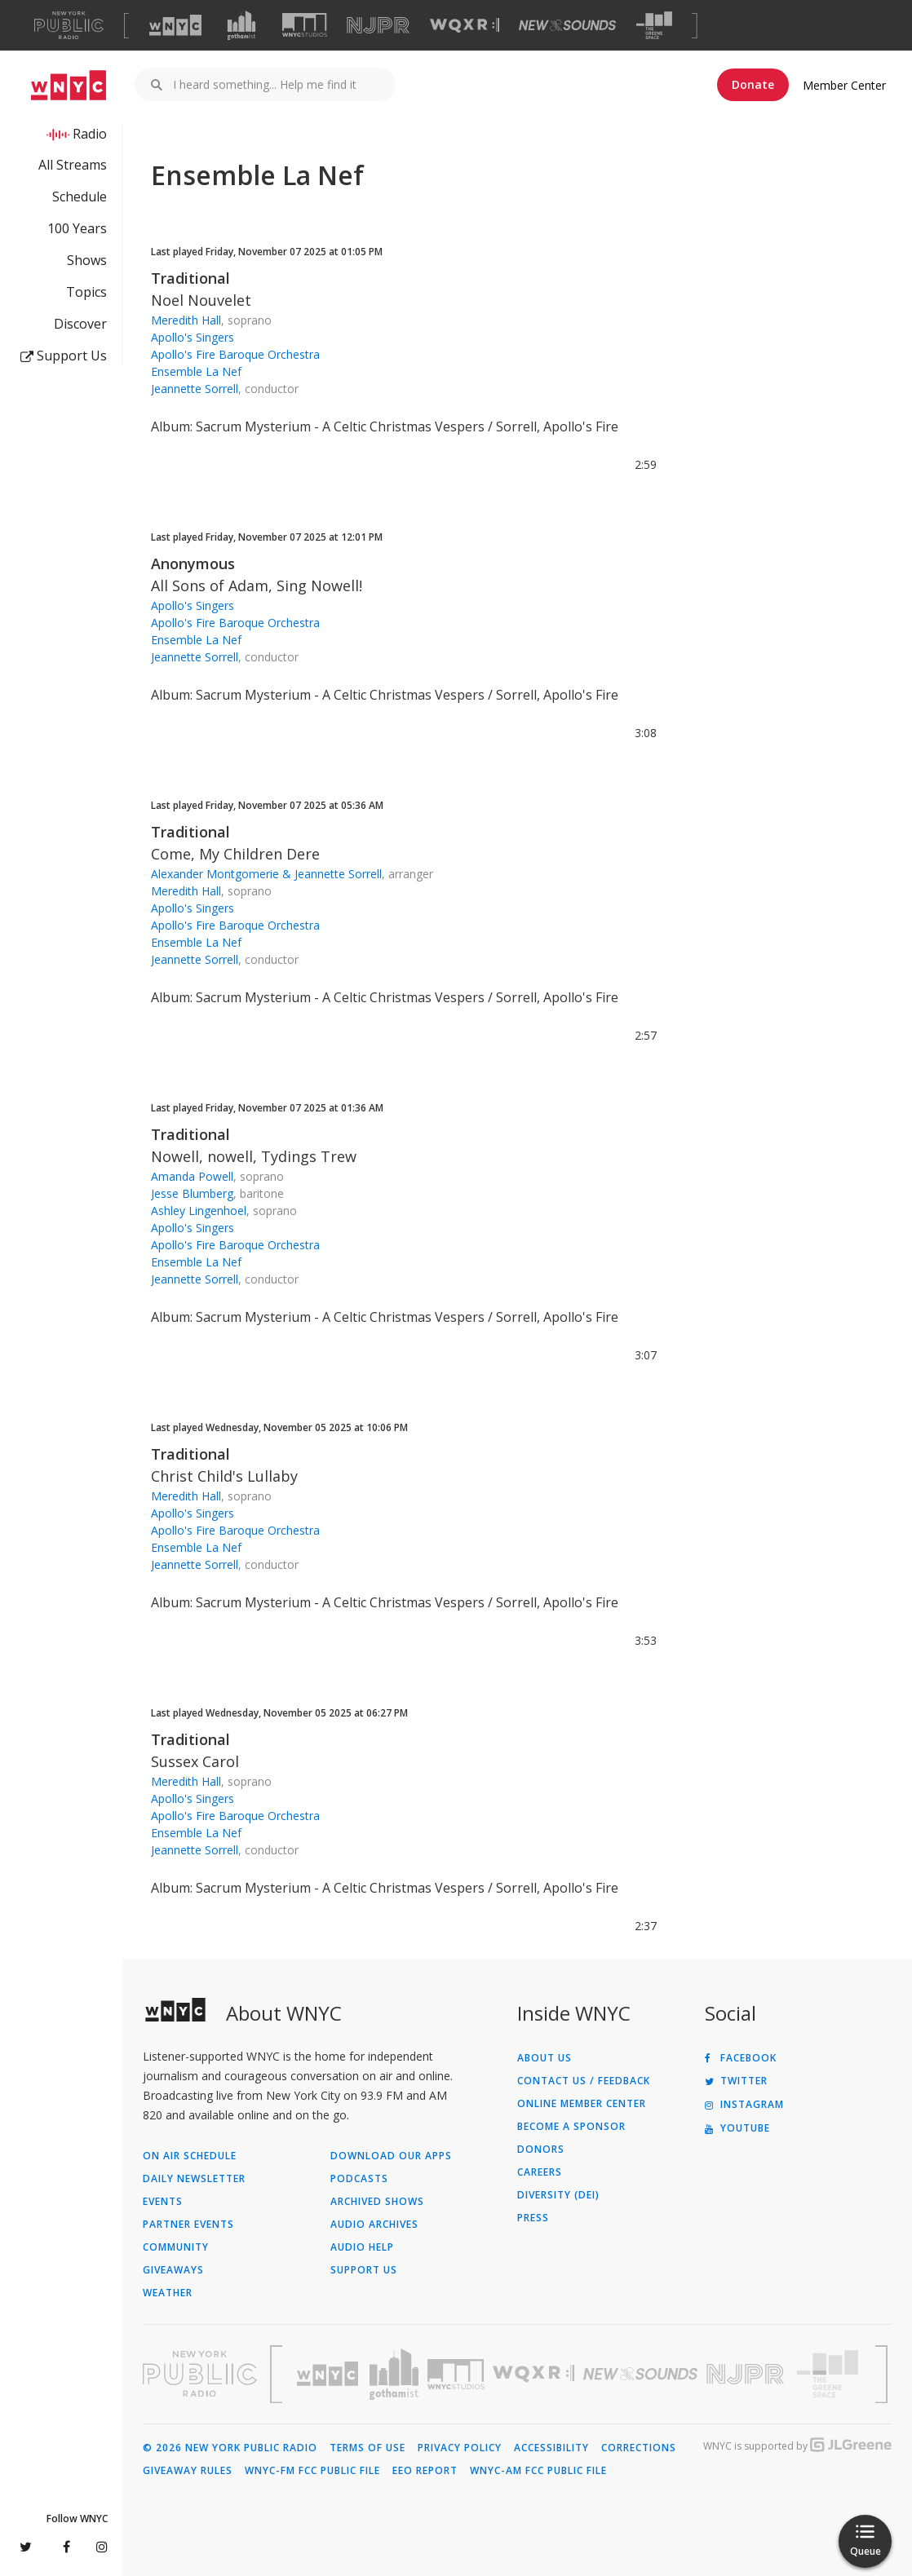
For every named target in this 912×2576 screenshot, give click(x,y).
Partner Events (188, 2224)
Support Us (63, 356)
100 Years (77, 228)
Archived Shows (377, 2202)
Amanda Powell (192, 1176)
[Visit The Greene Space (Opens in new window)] (654, 25)
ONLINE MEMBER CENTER (581, 2104)
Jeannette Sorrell (194, 388)
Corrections (638, 2448)
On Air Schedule (190, 2156)
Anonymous (193, 563)
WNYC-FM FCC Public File (312, 2471)
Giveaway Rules (187, 2471)
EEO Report (425, 2471)
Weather (168, 2293)
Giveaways (173, 2270)
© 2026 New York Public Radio (230, 2448)
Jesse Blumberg (192, 1193)
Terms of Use (367, 2448)
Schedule (79, 196)
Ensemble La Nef (196, 371)
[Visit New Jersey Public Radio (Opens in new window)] (747, 2374)
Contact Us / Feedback (583, 2081)
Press (533, 2218)
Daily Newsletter (194, 2179)
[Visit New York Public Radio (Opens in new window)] (200, 2374)
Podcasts (359, 2179)
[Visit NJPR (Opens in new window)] (378, 25)
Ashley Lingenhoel (198, 1210)
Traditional (190, 278)
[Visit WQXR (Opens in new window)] (464, 25)
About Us (544, 2058)
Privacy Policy (460, 2448)
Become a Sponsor (571, 2127)
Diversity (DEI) (558, 2195)
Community (176, 2247)
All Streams (72, 165)
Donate (753, 84)
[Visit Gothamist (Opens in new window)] (241, 25)
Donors (540, 2149)
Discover (80, 324)
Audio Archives (374, 2224)
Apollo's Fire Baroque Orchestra (235, 354)
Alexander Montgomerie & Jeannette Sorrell (266, 873)
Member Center (844, 85)
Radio (90, 134)
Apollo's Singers (192, 337)
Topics (86, 292)
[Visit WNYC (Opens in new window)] (175, 25)
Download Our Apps (391, 2156)
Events (163, 2202)
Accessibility (551, 2448)
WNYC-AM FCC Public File (538, 2471)
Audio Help (362, 2247)
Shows (87, 260)
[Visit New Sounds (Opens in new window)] (567, 25)
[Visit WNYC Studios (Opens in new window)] (304, 25)
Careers (539, 2172)
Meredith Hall (186, 320)
